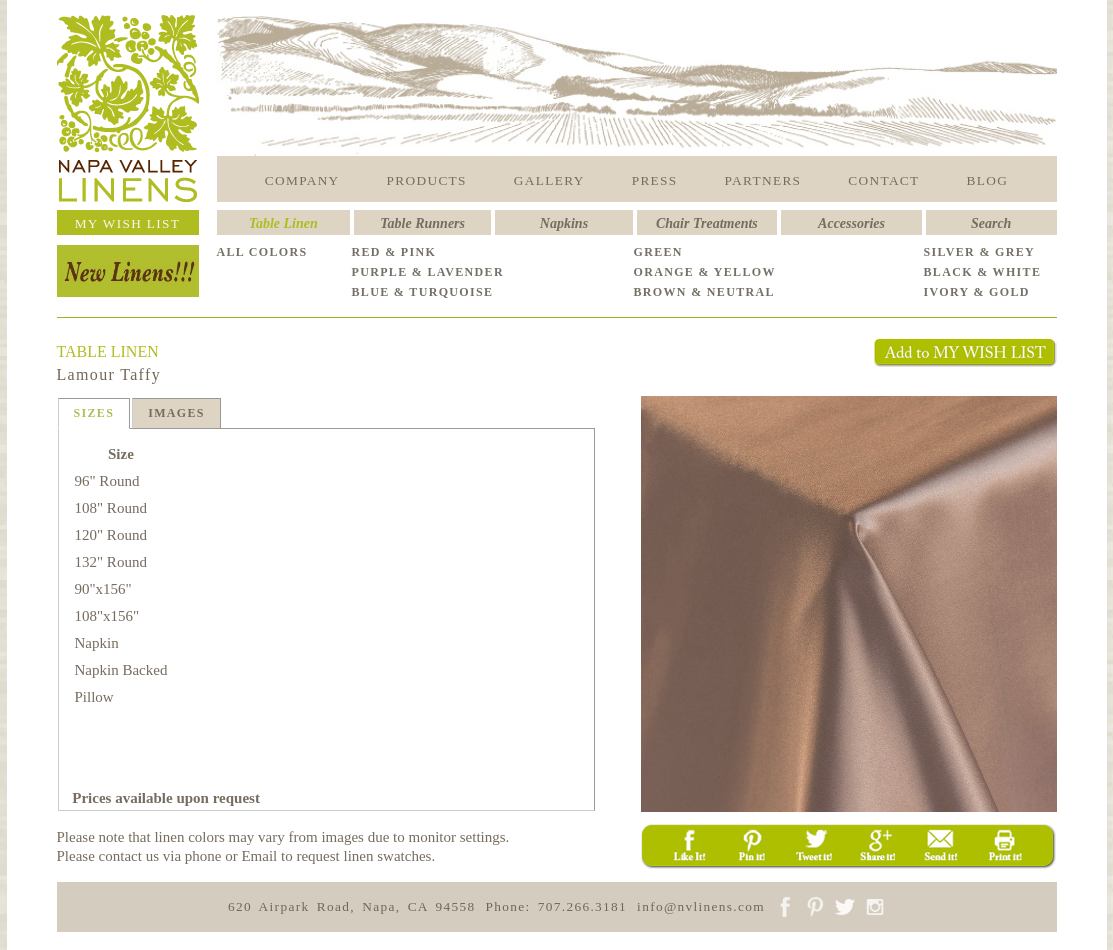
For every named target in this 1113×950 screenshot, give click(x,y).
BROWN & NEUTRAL (704, 292)
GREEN (658, 252)
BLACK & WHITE (983, 272)
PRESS (655, 180)
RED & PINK (394, 252)
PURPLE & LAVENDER (428, 272)
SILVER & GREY (980, 252)
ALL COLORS (262, 252)
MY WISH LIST (128, 223)
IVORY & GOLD (977, 292)
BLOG (988, 180)
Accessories (851, 223)
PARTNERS (763, 180)
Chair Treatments (707, 223)
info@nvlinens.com (701, 906)
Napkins (564, 223)
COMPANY (302, 180)
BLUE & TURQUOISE (423, 292)
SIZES (94, 413)
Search (991, 223)
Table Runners (422, 223)
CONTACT (883, 180)
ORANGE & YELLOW (705, 272)
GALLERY (549, 180)
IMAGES (176, 413)
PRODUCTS (427, 180)
